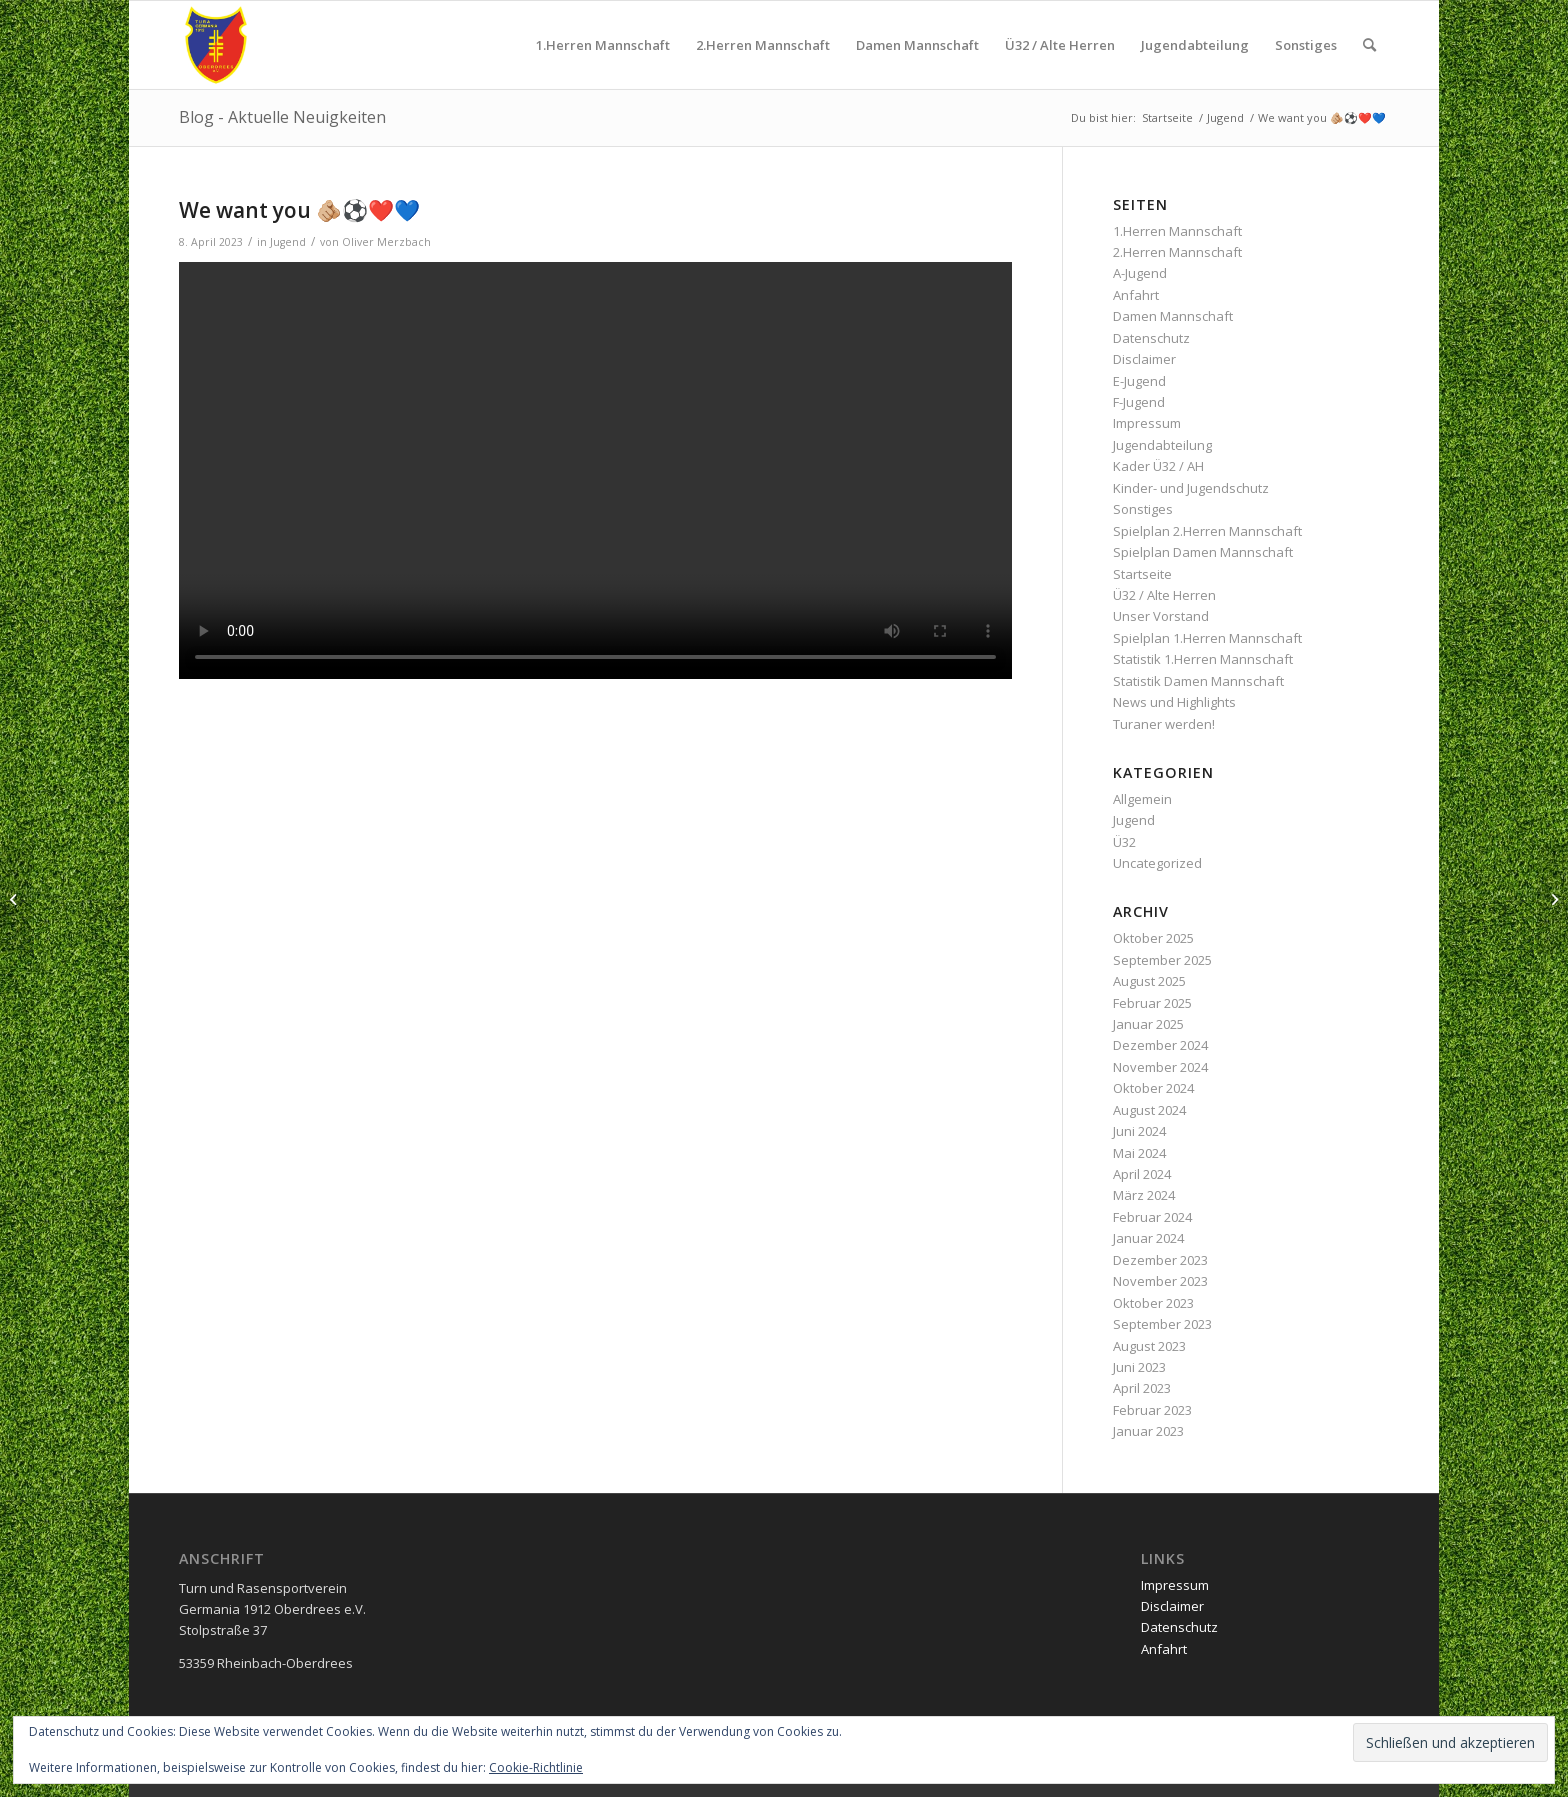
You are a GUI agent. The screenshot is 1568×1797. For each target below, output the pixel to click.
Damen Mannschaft (1173, 316)
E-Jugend (1139, 381)
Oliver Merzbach (386, 242)
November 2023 (1160, 1281)
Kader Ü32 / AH (1158, 466)
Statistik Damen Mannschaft (1198, 681)
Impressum (1147, 423)
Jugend (288, 242)
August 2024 (1149, 1110)
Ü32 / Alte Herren (1164, 595)
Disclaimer (1144, 359)
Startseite (1142, 574)
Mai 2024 (1139, 1153)
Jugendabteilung (1162, 445)
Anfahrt (1136, 295)
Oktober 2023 (1153, 1303)
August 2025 (1149, 981)
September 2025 (1162, 960)
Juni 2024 (1139, 1131)
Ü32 (1124, 842)
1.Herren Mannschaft (1177, 231)
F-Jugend (1139, 402)
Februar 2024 (1152, 1217)
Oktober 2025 (1153, 938)
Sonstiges (1143, 509)
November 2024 (1160, 1067)
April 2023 (1142, 1388)
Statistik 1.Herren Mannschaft (1203, 659)
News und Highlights (1174, 702)
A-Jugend (1140, 273)
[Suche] (1369, 45)
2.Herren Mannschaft (1177, 252)
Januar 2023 (1148, 1431)
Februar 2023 (1152, 1410)
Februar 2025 (1152, 1003)
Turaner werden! (1164, 724)
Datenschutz (1151, 338)
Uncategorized (1157, 863)
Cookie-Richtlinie (536, 1767)
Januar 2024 (1148, 1238)
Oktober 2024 (1153, 1088)
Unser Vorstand (1161, 616)
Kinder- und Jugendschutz (1191, 488)
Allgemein (1142, 799)
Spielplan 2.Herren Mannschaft (1207, 531)
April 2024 (1142, 1174)
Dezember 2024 (1160, 1045)
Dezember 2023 (1160, 1260)
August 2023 (1149, 1346)
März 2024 (1144, 1195)
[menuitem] (603, 45)
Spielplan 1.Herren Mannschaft (1207, 638)
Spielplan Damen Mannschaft (1203, 552)
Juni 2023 (1139, 1367)
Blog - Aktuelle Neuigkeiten (282, 117)
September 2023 (1162, 1324)
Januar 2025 (1148, 1024)
